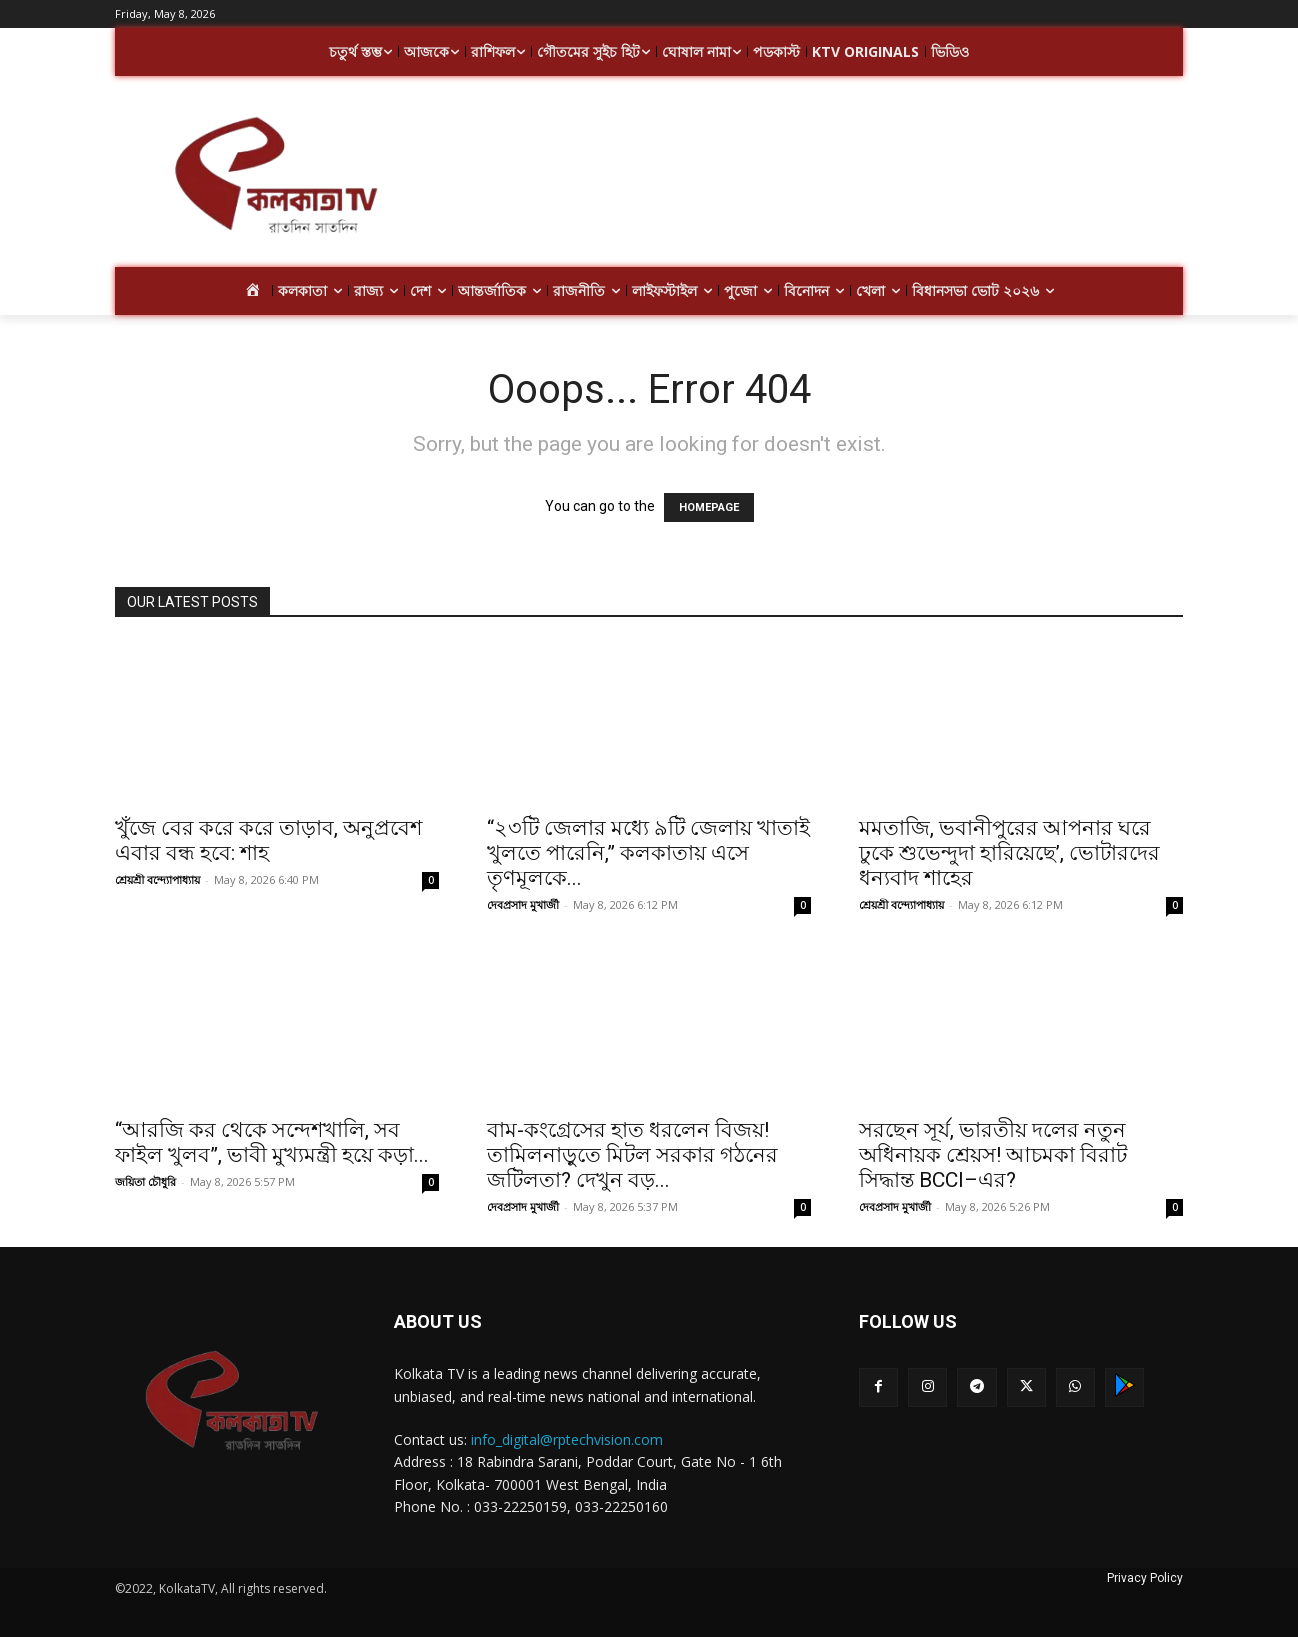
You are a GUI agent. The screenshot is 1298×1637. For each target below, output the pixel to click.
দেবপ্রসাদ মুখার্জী (523, 904)
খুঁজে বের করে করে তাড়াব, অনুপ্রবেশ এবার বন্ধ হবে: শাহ (268, 840)
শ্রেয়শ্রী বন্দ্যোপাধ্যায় (157, 879)
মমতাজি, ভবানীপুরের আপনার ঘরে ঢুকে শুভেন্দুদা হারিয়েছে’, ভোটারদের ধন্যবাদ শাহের (1009, 853)
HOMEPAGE (709, 507)
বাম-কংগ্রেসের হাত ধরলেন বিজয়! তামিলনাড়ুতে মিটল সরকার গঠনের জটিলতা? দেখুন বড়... (632, 1155)
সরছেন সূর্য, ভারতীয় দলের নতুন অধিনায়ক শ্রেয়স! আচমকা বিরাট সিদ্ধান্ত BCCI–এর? (993, 1155)
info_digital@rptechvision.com (567, 1439)
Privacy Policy (1145, 1578)
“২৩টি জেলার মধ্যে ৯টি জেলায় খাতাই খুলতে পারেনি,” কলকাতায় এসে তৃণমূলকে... (648, 853)
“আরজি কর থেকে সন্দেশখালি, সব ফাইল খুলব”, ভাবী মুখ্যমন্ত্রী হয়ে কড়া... (272, 1142)
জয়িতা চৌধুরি (145, 1181)
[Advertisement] (809, 178)
